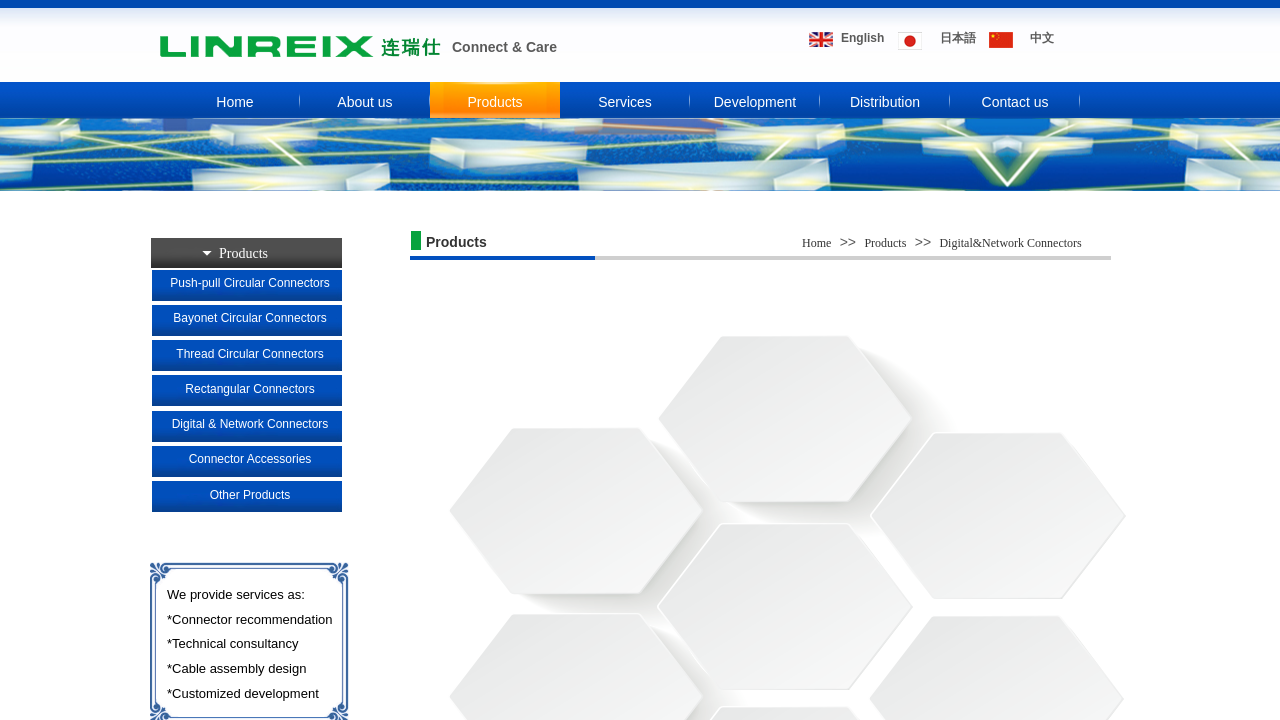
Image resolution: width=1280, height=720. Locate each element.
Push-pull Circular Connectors (249, 283)
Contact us (1015, 102)
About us (364, 102)
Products (494, 102)
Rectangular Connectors (249, 389)
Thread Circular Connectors (249, 354)
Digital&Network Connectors (1010, 243)
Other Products (250, 495)
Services (625, 102)
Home (234, 102)
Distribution (885, 102)
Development (755, 102)
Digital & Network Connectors (250, 424)
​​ (958, 38)
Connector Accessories (250, 459)
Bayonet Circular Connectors (249, 318)
